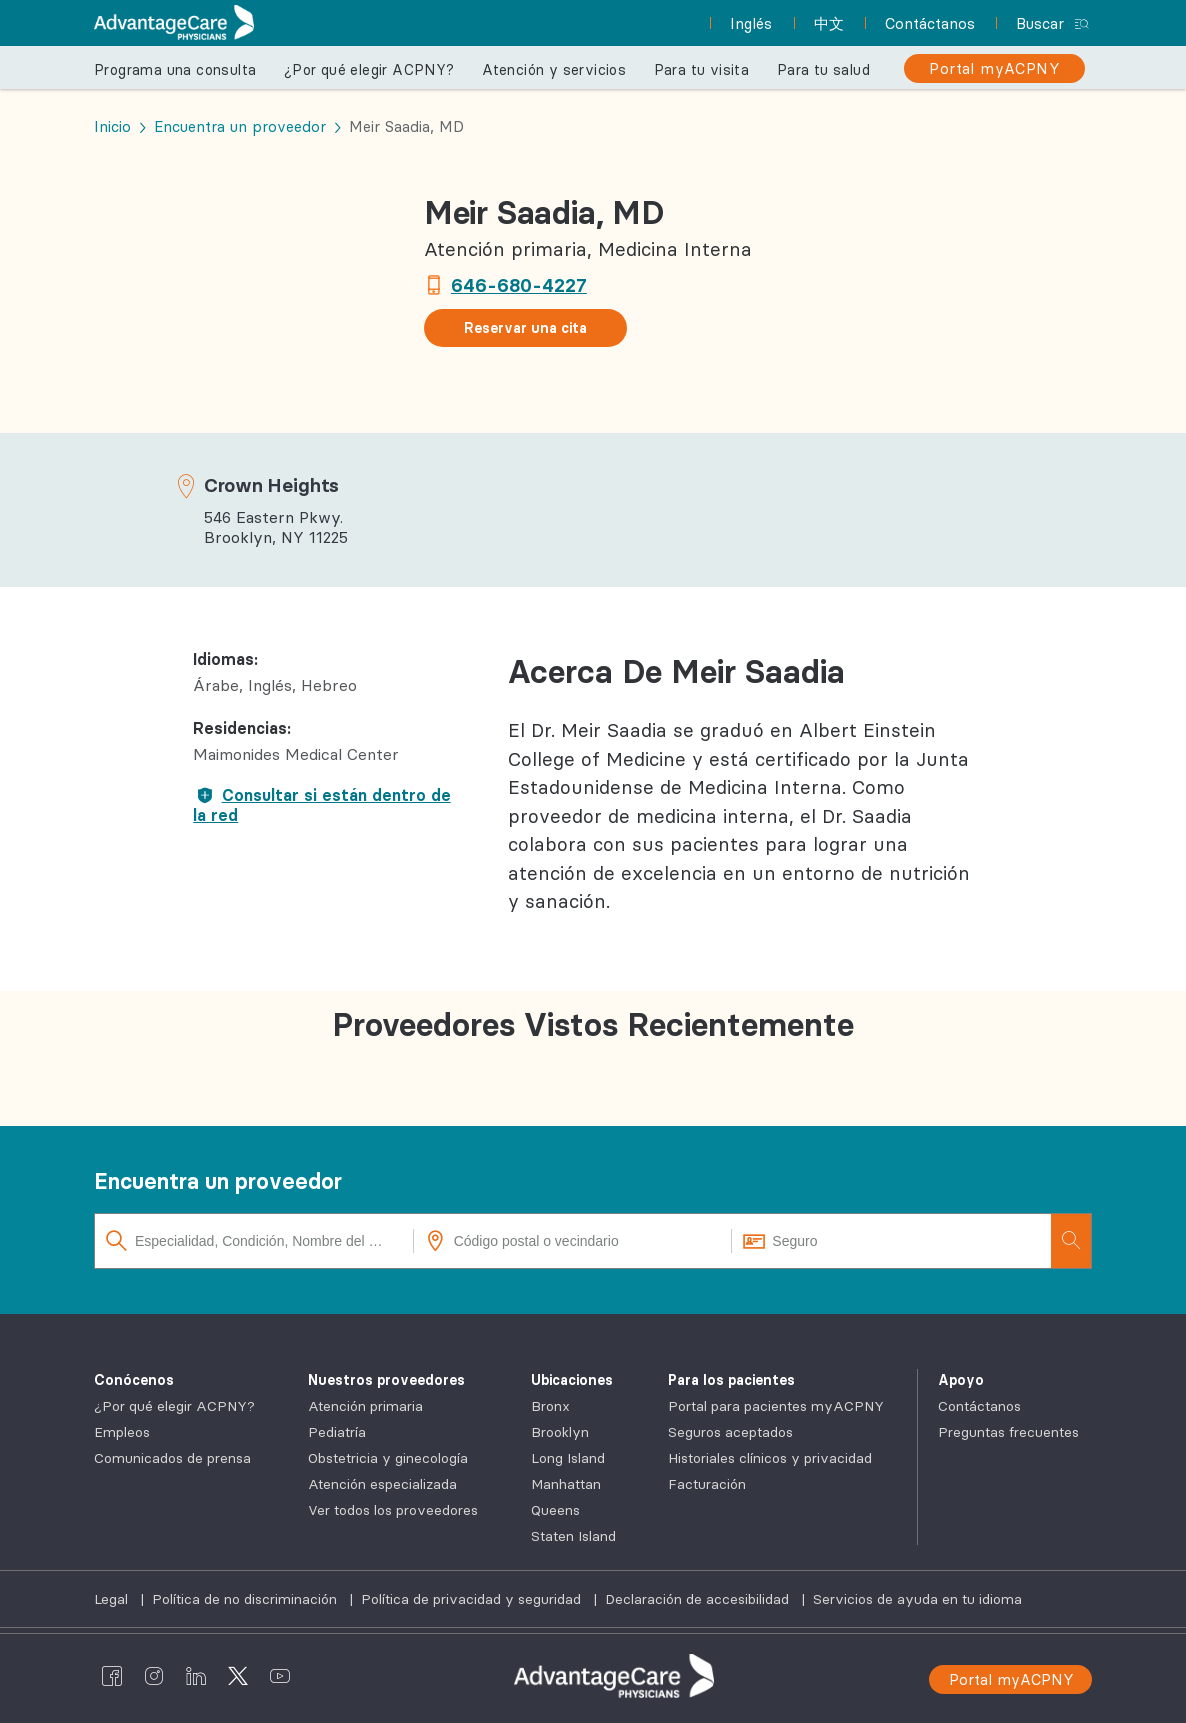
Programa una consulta (175, 70)
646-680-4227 (519, 285)
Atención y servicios (554, 70)
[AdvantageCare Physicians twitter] (238, 1676)
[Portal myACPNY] (994, 68)
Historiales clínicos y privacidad (770, 1458)
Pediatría (337, 1432)
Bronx (550, 1406)
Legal (113, 1599)
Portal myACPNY (1011, 1679)
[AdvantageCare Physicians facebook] (112, 1676)
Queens (555, 1510)
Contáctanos (979, 1406)
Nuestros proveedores (386, 1380)
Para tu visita (702, 70)
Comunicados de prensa (172, 1458)
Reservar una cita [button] (525, 328)
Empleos (122, 1432)
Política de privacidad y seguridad (473, 1599)
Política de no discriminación (246, 1599)
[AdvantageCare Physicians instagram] (154, 1676)
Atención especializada (382, 1484)
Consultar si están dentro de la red (321, 805)
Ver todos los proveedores (393, 1510)
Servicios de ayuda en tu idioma (917, 1599)
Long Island (568, 1458)
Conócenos (134, 1380)
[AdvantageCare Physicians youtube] (280, 1676)
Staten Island (573, 1536)
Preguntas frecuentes (1008, 1432)
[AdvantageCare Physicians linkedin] (196, 1676)
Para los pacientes (731, 1380)
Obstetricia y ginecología (388, 1458)
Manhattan (566, 1484)
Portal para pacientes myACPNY (776, 1406)
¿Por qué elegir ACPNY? (369, 70)
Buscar (1040, 23)
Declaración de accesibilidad (699, 1599)
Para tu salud (823, 70)
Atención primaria (365, 1406)
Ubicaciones (572, 1380)
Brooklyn (560, 1432)
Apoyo (961, 1380)
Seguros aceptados (730, 1432)
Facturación (707, 1484)
